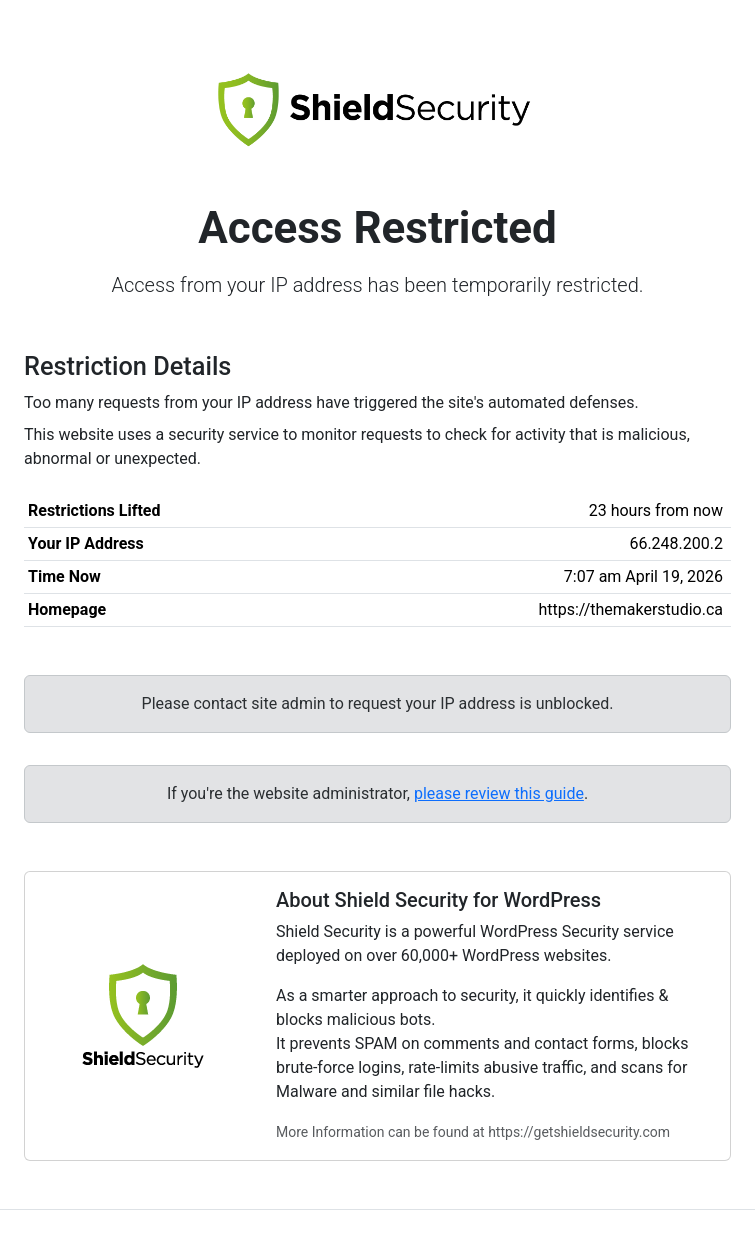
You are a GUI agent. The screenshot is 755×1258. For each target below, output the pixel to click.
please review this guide (499, 793)
